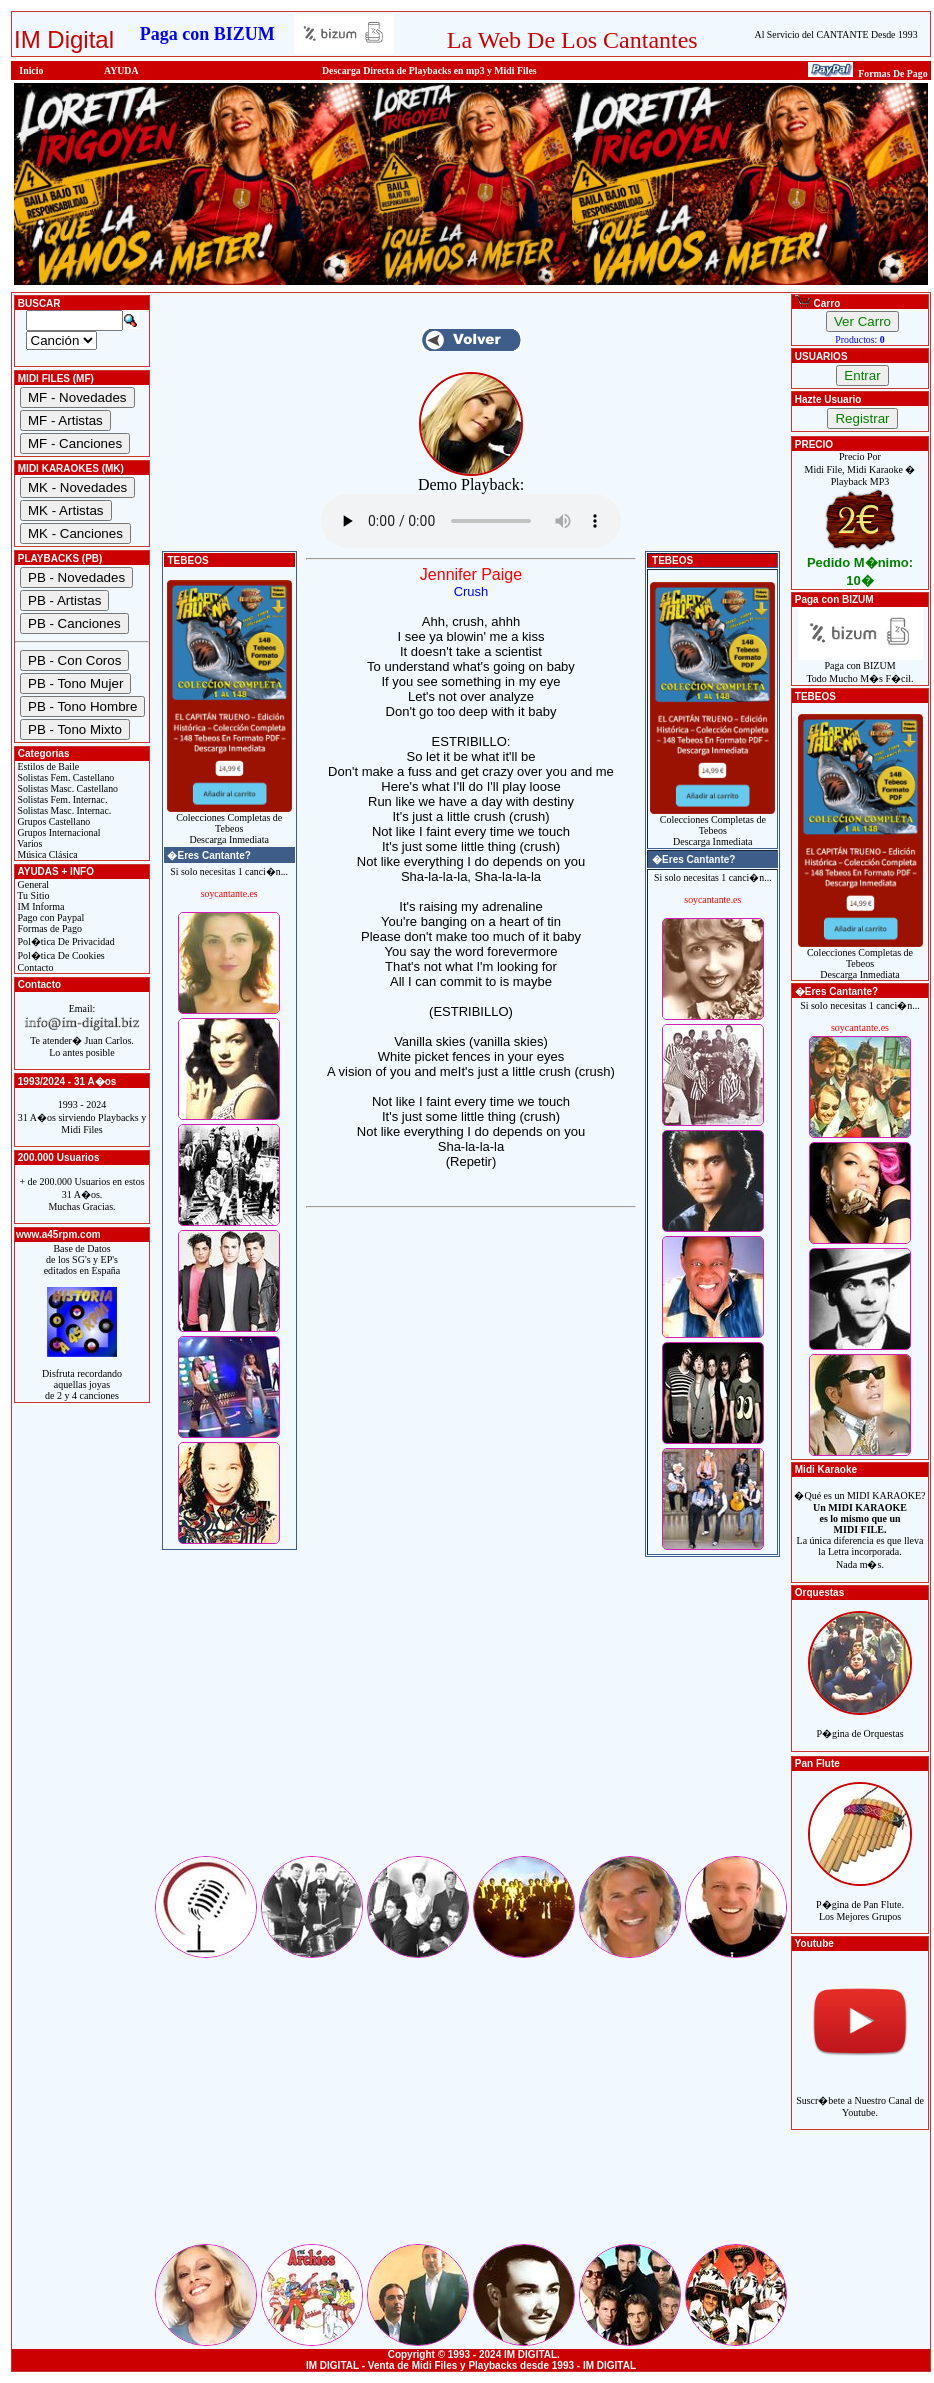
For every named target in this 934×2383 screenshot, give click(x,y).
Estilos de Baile (47, 766)
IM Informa (39, 906)
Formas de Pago (48, 928)
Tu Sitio (32, 895)
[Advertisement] (471, 1713)
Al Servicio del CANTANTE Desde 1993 (836, 34)
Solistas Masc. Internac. (63, 810)
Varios (28, 843)
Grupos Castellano (52, 821)
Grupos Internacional (58, 832)
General (32, 884)
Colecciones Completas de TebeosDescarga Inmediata (229, 824)
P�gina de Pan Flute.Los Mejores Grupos (860, 1899)
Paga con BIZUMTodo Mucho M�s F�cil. (860, 667)
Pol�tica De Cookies (60, 955)
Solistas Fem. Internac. (61, 799)
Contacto (34, 967)
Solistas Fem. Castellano (64, 777)
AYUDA (121, 70)
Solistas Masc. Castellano (66, 788)
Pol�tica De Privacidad (65, 941)
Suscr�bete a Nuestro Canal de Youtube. (860, 2095)
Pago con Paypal (49, 917)
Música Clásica (46, 854)
